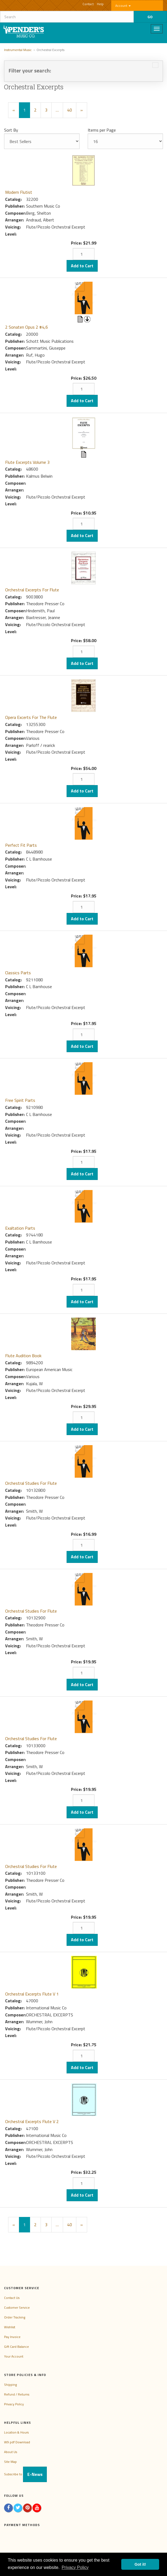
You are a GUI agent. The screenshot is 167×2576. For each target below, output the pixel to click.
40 (69, 110)
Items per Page (102, 130)
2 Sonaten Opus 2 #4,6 (26, 327)
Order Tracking (14, 2317)
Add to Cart (82, 265)
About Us (10, 2451)
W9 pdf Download (17, 2442)
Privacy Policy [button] (75, 2567)
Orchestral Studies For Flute (31, 1483)
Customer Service (17, 2307)
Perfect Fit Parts (21, 845)
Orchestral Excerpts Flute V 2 (32, 2121)
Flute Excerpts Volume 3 (27, 462)
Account (123, 5)
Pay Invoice (12, 2336)
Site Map (10, 2461)
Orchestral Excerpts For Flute (32, 589)
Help (100, 4)
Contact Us (11, 2297)
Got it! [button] (140, 2564)
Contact (88, 4)
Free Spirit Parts (20, 1100)
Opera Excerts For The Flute (31, 717)
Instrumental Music (18, 49)
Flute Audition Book (23, 1355)
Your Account (13, 2356)
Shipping (10, 2384)
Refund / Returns (16, 2394)
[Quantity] (83, 254)
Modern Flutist (18, 192)
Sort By (11, 130)
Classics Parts (18, 972)
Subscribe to (25, 2474)
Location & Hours (16, 2432)
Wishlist (9, 2327)
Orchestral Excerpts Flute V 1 (32, 1994)
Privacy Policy (14, 2404)
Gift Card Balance (16, 2346)
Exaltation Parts (20, 1228)
